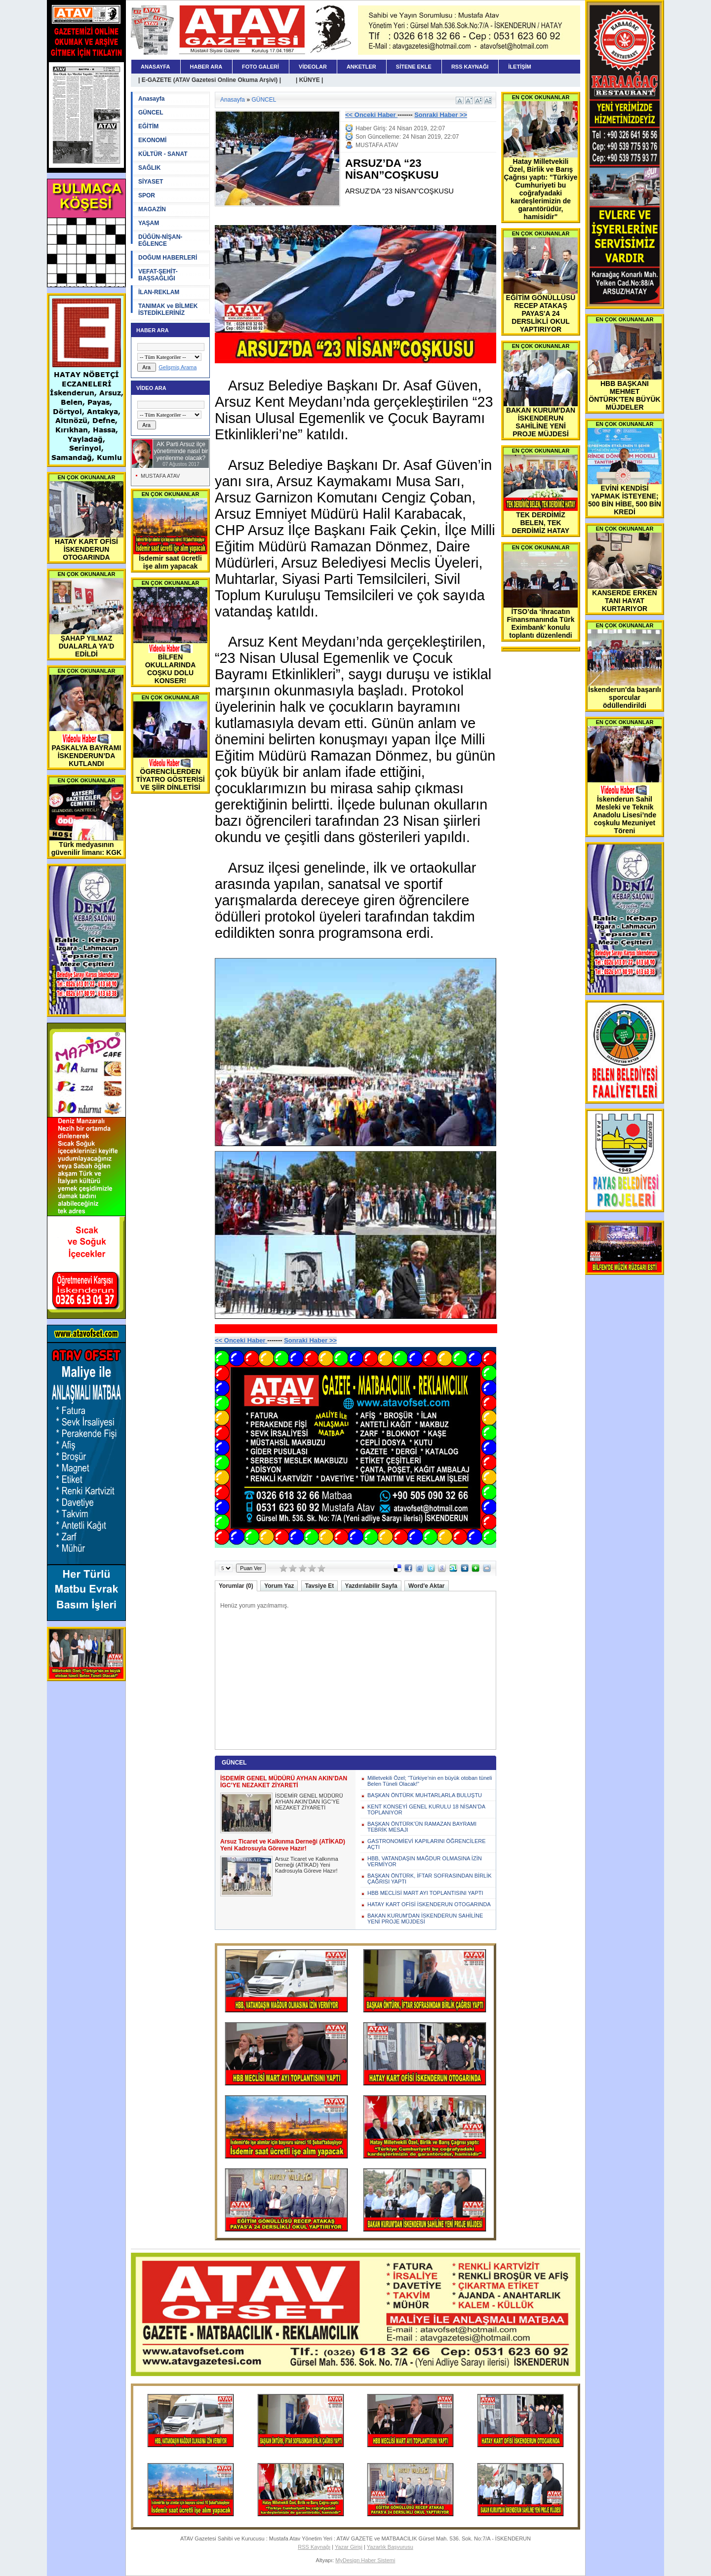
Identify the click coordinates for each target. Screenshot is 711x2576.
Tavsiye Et (319, 1585)
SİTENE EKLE (414, 67)
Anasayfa (151, 98)
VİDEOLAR (313, 67)
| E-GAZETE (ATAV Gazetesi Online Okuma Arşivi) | (209, 80)
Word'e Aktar (426, 1585)
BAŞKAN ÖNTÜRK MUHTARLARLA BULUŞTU (424, 1795)
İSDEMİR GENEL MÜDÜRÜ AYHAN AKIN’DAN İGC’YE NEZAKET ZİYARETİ (309, 1801)
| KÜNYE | (309, 80)
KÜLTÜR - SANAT (163, 154)
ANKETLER (361, 67)
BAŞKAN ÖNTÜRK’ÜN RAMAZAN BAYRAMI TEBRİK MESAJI (421, 1827)
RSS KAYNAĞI (469, 67)
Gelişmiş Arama (177, 367)
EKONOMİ (152, 140)
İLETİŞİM (519, 67)
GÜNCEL (150, 112)
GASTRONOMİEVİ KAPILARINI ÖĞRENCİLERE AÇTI (426, 1844)
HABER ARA (206, 67)
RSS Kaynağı (314, 2547)
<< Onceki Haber (371, 114)
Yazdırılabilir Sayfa (371, 1585)
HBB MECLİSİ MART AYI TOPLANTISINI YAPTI (425, 1893)
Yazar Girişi (348, 2547)
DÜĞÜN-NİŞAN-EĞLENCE (160, 240)
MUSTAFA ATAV (160, 476)
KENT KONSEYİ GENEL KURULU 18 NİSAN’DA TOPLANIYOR (426, 1809)
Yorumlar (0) (236, 1585)
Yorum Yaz (279, 1585)
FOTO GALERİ (260, 67)
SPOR (146, 195)
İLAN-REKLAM (158, 292)
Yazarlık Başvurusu (390, 2547)
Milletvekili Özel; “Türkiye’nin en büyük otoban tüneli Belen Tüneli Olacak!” (429, 1781)
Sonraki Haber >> (440, 114)
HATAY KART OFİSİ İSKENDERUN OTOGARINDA (429, 1904)
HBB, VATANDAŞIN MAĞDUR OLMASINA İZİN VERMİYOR (424, 1861)
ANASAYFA (155, 67)
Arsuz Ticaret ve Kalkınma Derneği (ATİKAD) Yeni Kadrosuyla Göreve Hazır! (306, 1865)
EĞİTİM (148, 126)
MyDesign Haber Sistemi (365, 2560)
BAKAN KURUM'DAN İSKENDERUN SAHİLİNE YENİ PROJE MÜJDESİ (425, 1918)
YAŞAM (148, 223)
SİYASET (150, 181)
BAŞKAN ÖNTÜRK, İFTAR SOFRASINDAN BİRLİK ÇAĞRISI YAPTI (429, 1878)
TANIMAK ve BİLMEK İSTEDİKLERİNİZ (168, 309)
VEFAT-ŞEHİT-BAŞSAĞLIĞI (158, 275)
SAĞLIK (149, 167)
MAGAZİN (152, 209)
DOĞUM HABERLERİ (167, 257)
